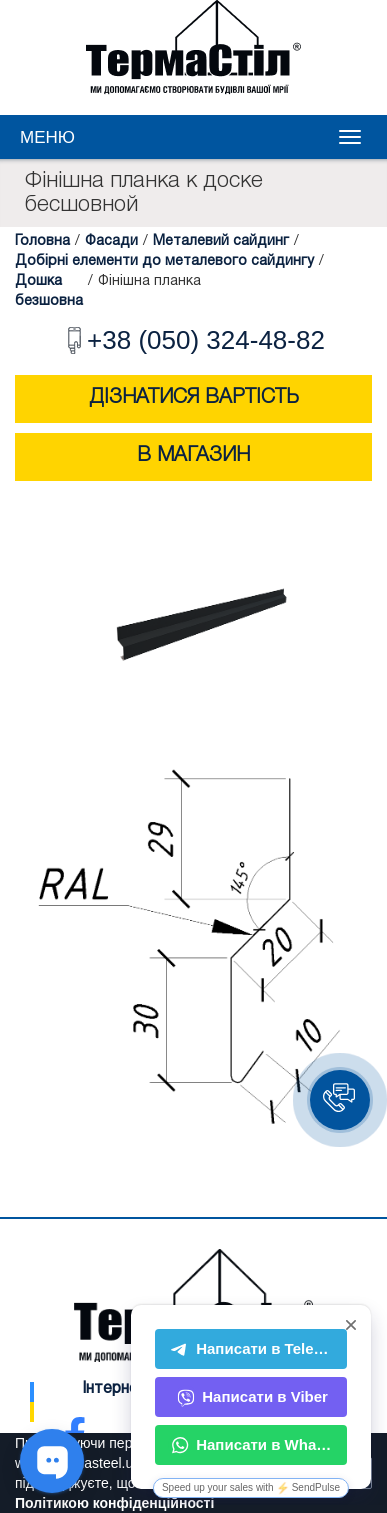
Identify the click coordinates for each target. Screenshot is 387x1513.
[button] (340, 1100)
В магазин (193, 456)
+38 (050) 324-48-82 (193, 340)
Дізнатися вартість (194, 398)
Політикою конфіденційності (114, 1503)
